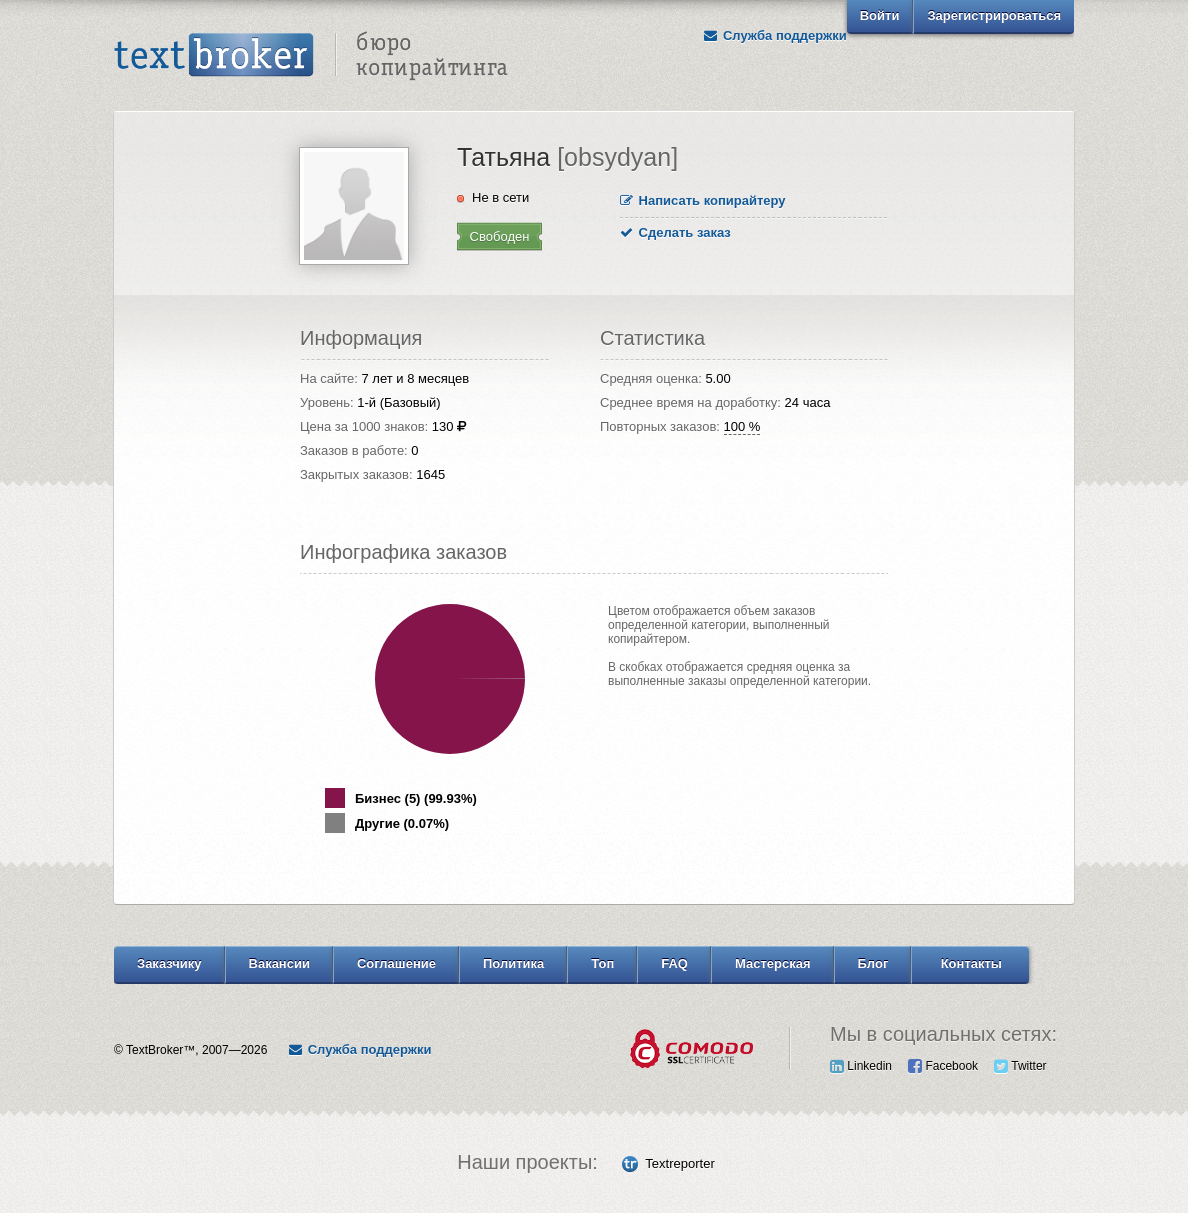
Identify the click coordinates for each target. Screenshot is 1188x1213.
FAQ (674, 963)
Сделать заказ (675, 232)
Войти (880, 15)
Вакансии (279, 963)
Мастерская (773, 963)
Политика (513, 963)
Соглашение (396, 963)
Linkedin (861, 1066)
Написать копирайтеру (703, 200)
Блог (873, 963)
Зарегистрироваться (994, 15)
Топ (602, 963)
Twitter (1020, 1066)
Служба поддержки (775, 35)
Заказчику (169, 963)
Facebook (943, 1066)
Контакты (971, 963)
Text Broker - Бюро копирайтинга (311, 56)
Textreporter (679, 1163)
